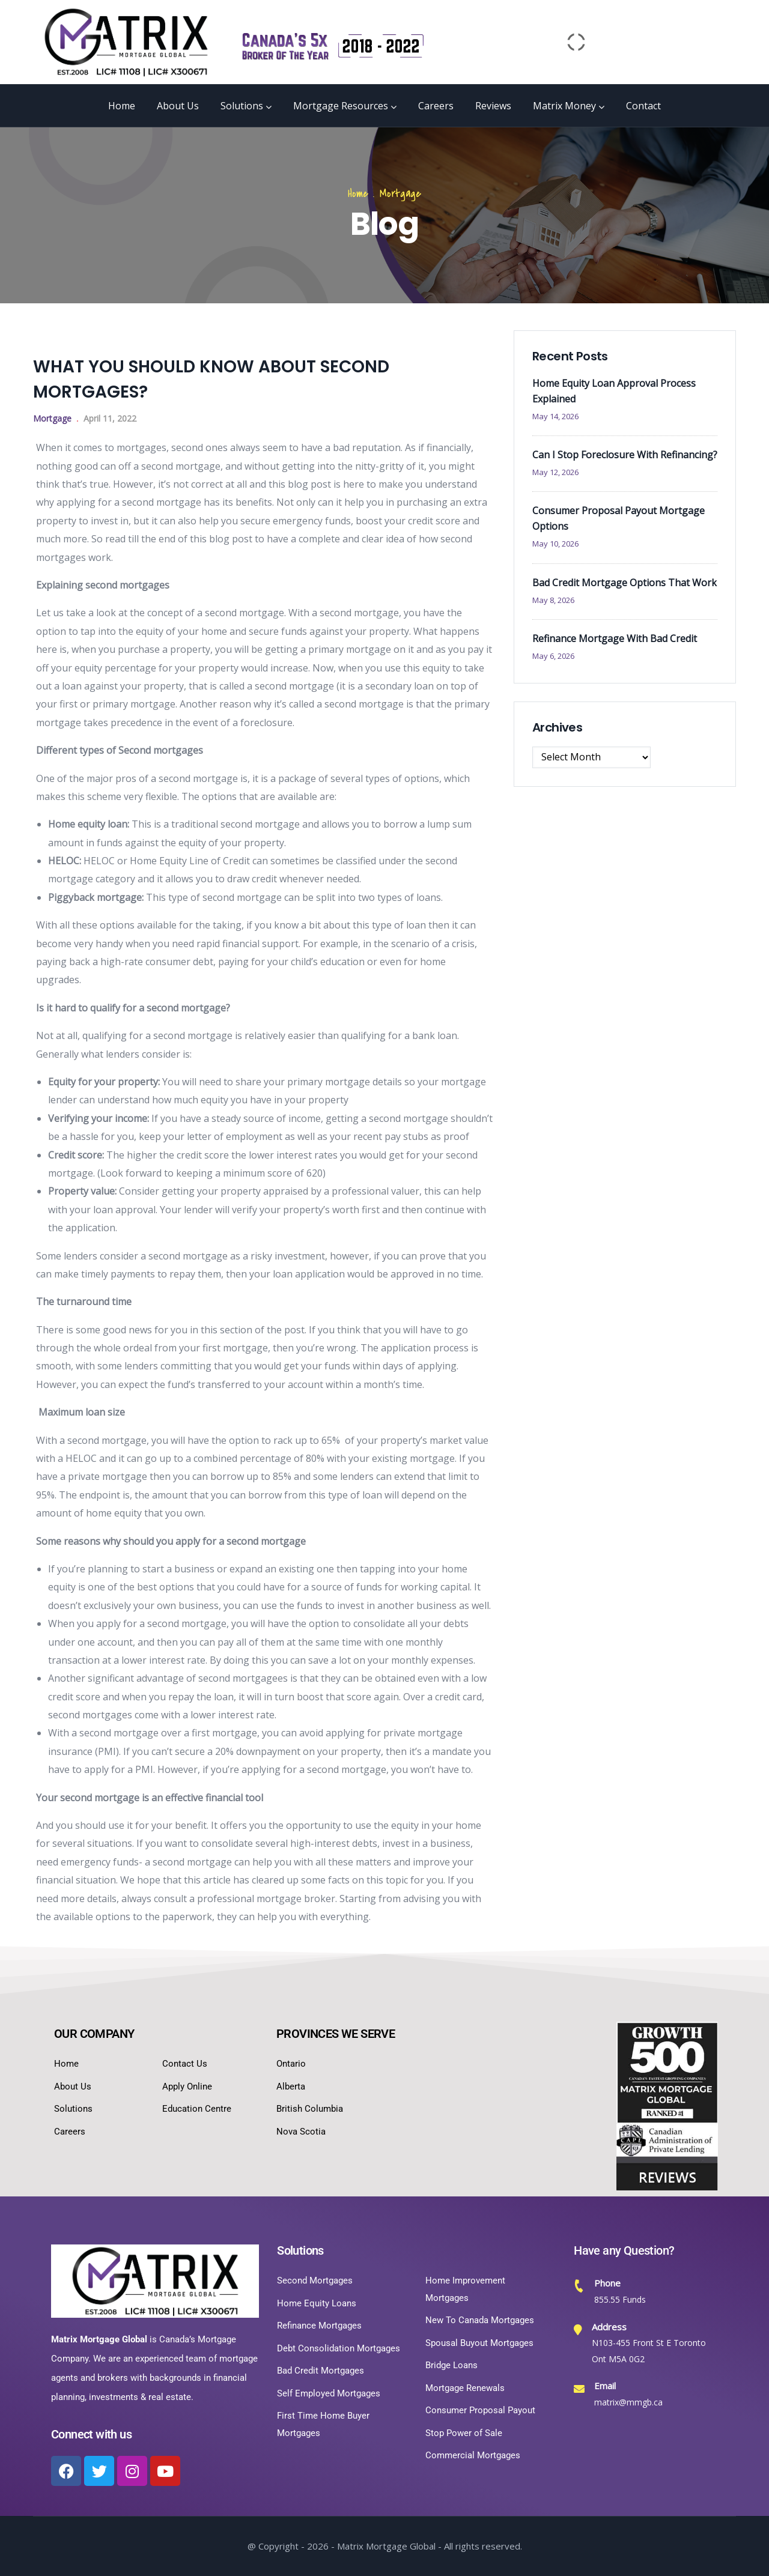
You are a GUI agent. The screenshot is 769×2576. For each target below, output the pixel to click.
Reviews (493, 105)
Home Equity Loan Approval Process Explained (614, 391)
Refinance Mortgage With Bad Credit (614, 638)
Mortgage (400, 194)
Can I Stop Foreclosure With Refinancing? (624, 454)
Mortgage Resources (345, 105)
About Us (178, 105)
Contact (643, 105)
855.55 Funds (620, 2299)
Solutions (246, 105)
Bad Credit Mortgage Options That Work (624, 582)
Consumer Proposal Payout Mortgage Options (618, 518)
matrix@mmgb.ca (628, 2402)
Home (121, 105)
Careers (436, 105)
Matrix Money (568, 105)
